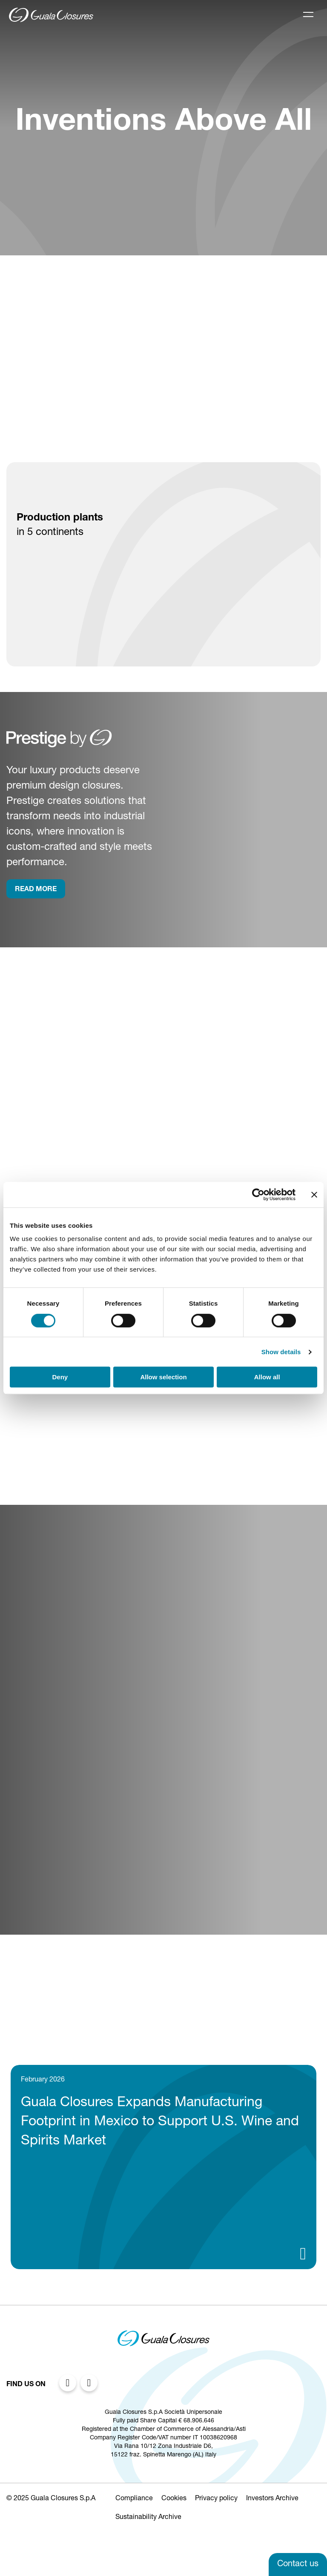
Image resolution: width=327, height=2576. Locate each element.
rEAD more (36, 889)
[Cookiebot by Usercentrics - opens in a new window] (258, 1194)
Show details (281, 1351)
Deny (60, 1377)
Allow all (267, 1377)
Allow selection (163, 1377)
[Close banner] (314, 1195)
